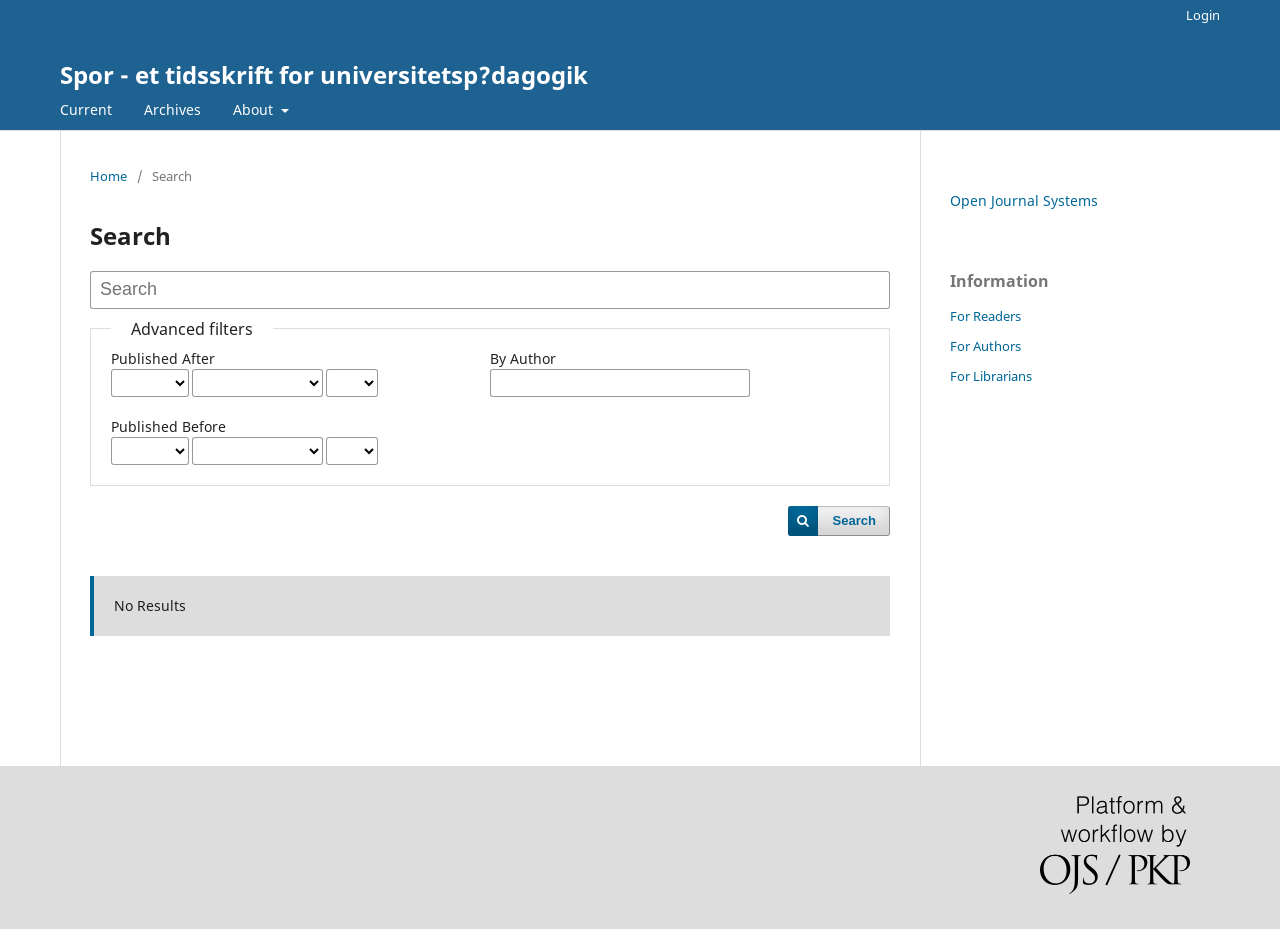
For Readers (985, 316)
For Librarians (991, 376)
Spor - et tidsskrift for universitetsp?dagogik (324, 74)
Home (108, 176)
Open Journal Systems (1024, 200)
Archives (172, 109)
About (255, 109)
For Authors (985, 346)
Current (86, 109)
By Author (523, 358)
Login (1203, 15)
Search (854, 520)
